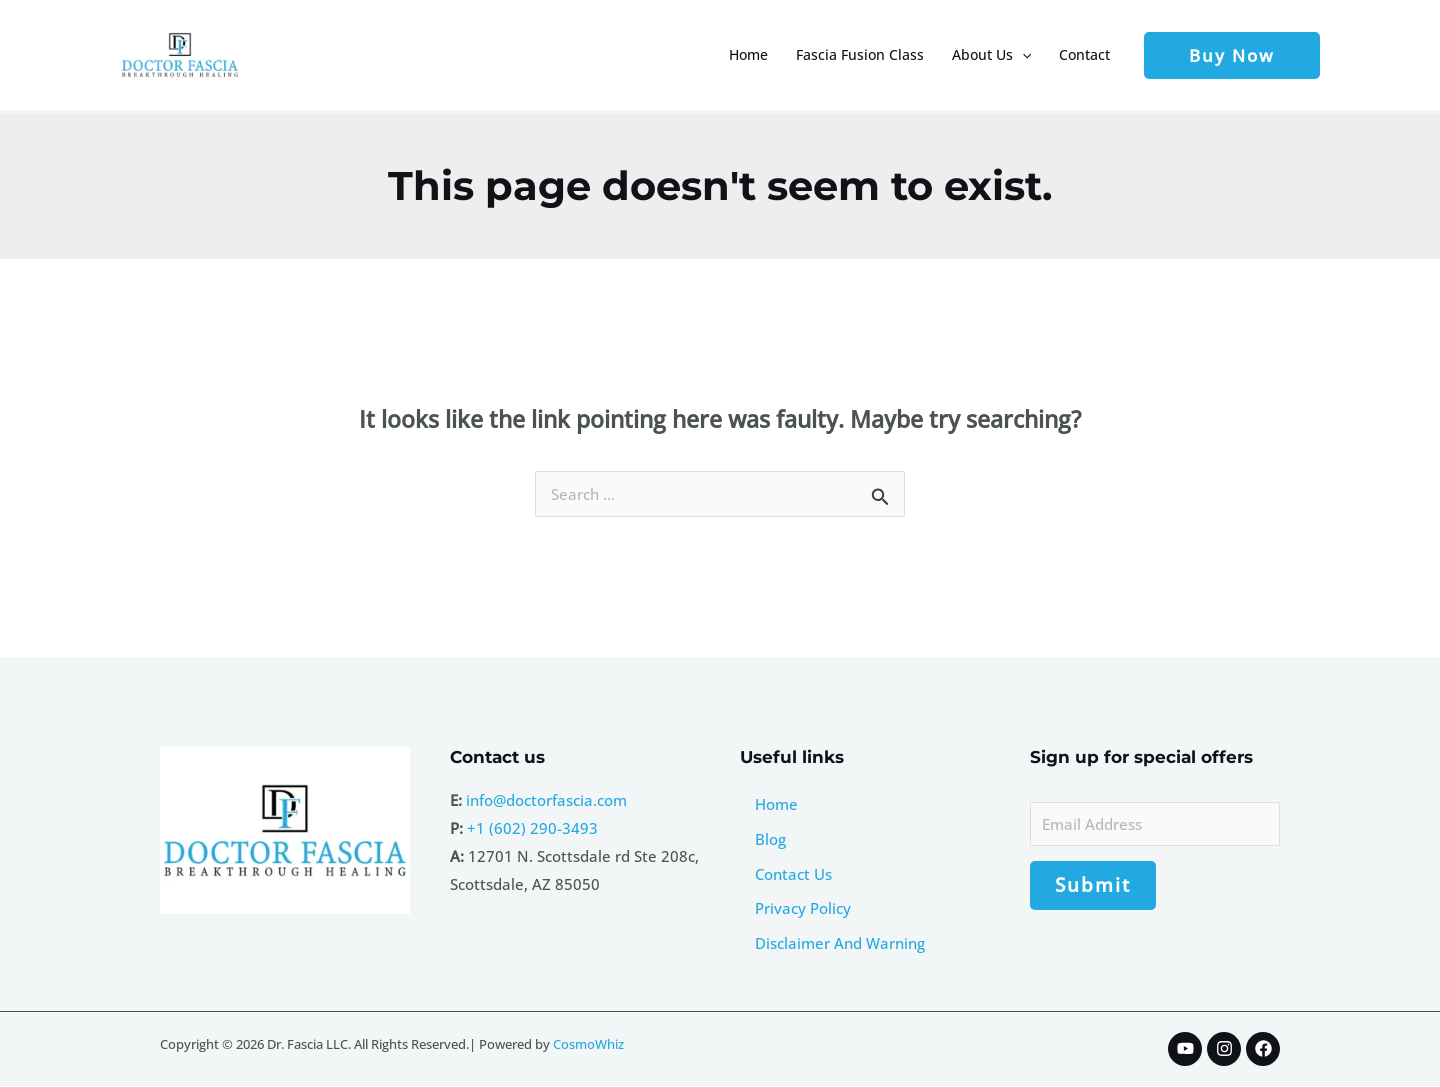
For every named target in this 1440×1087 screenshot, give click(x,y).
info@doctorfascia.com (546, 800)
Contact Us (793, 874)
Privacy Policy (803, 909)
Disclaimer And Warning (840, 944)
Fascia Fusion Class (860, 54)
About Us (991, 55)
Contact (1084, 54)
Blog (770, 839)
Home (748, 54)
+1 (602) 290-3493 (532, 828)
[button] (1022, 55)
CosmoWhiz (588, 1045)
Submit (1093, 886)
